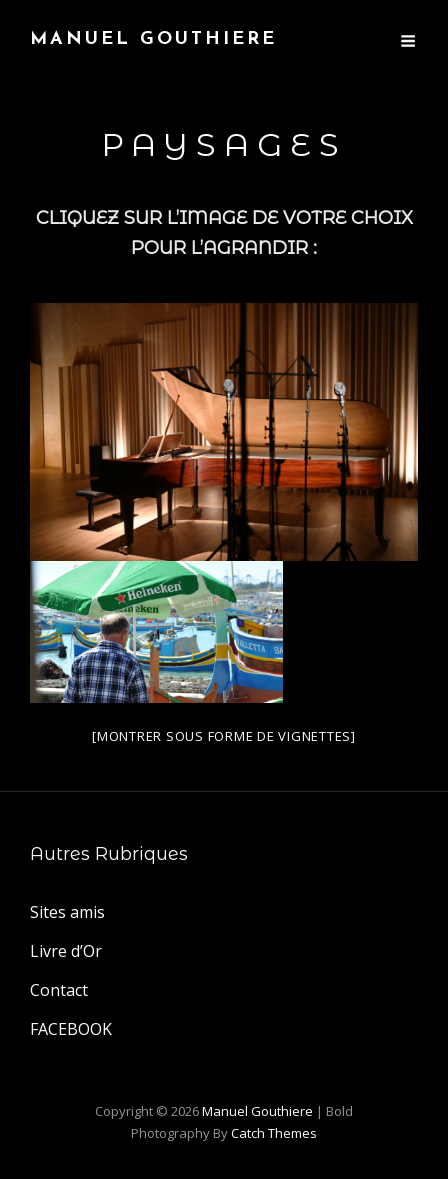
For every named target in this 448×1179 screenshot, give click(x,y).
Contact (59, 990)
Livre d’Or (66, 951)
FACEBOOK (71, 1029)
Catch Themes (274, 1133)
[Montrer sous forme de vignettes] (224, 736)
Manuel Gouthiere (153, 39)
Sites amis (67, 912)
